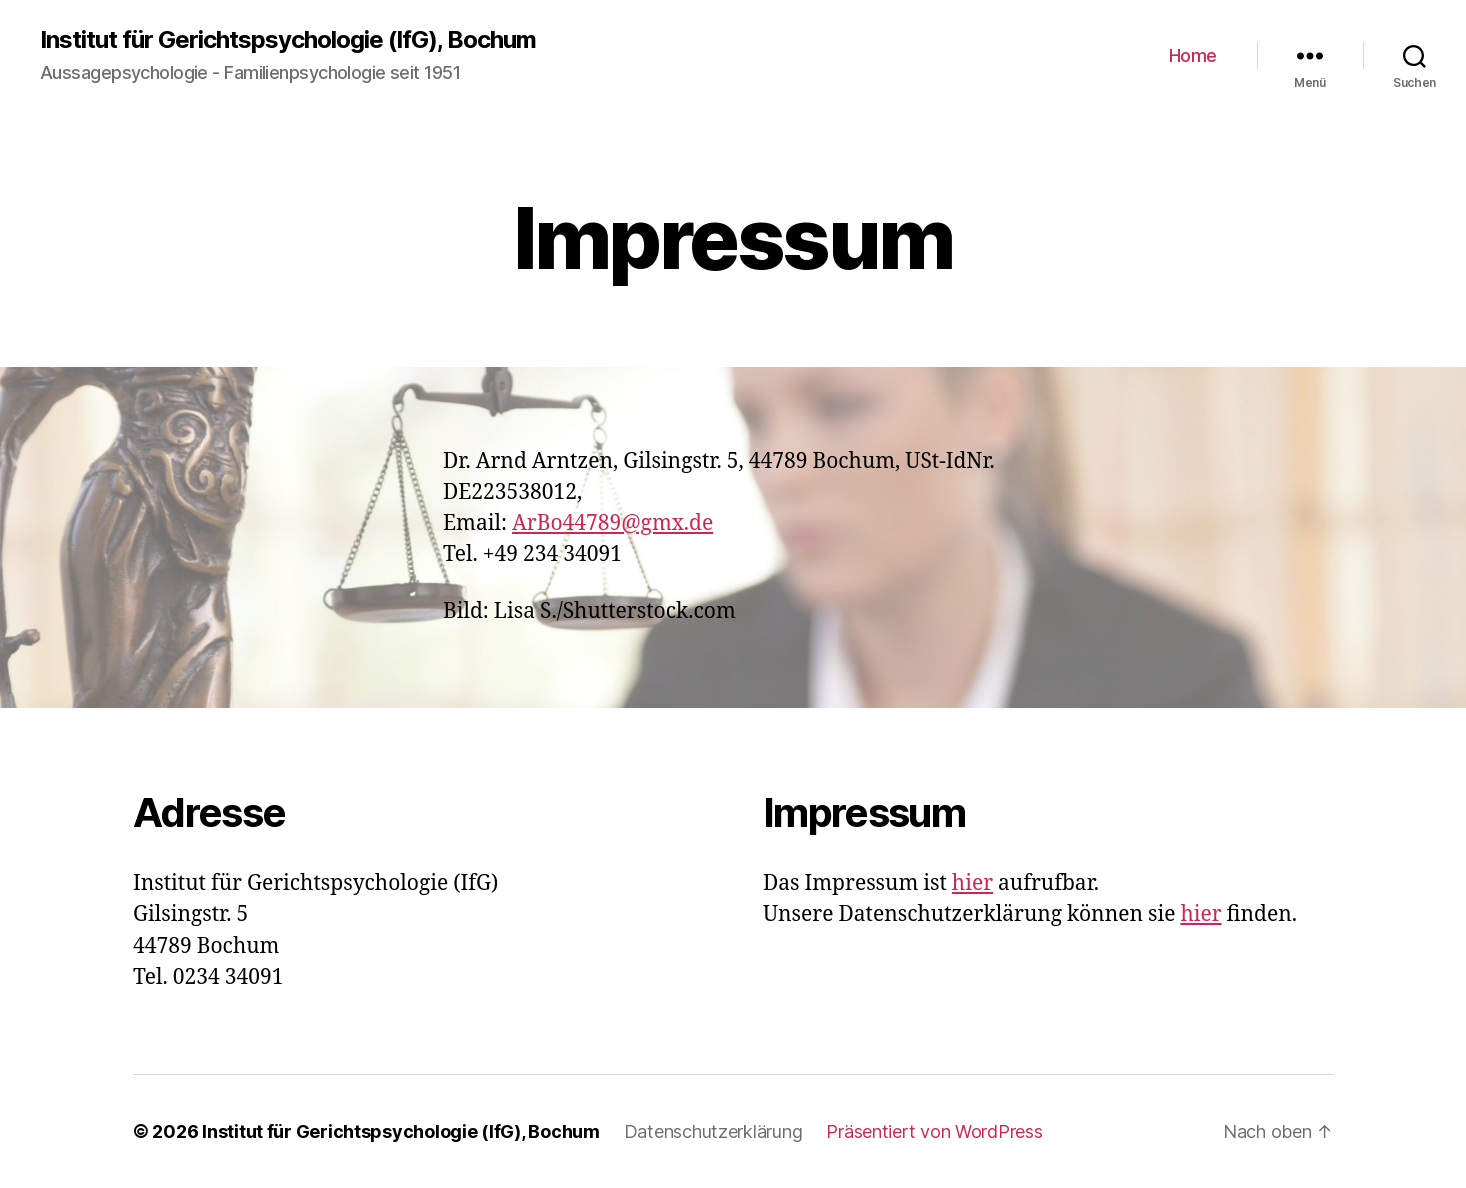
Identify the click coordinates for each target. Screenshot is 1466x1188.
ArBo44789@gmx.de (612, 523)
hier (972, 883)
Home (1193, 55)
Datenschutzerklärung (713, 1131)
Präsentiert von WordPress (934, 1131)
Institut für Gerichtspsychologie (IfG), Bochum (288, 40)
